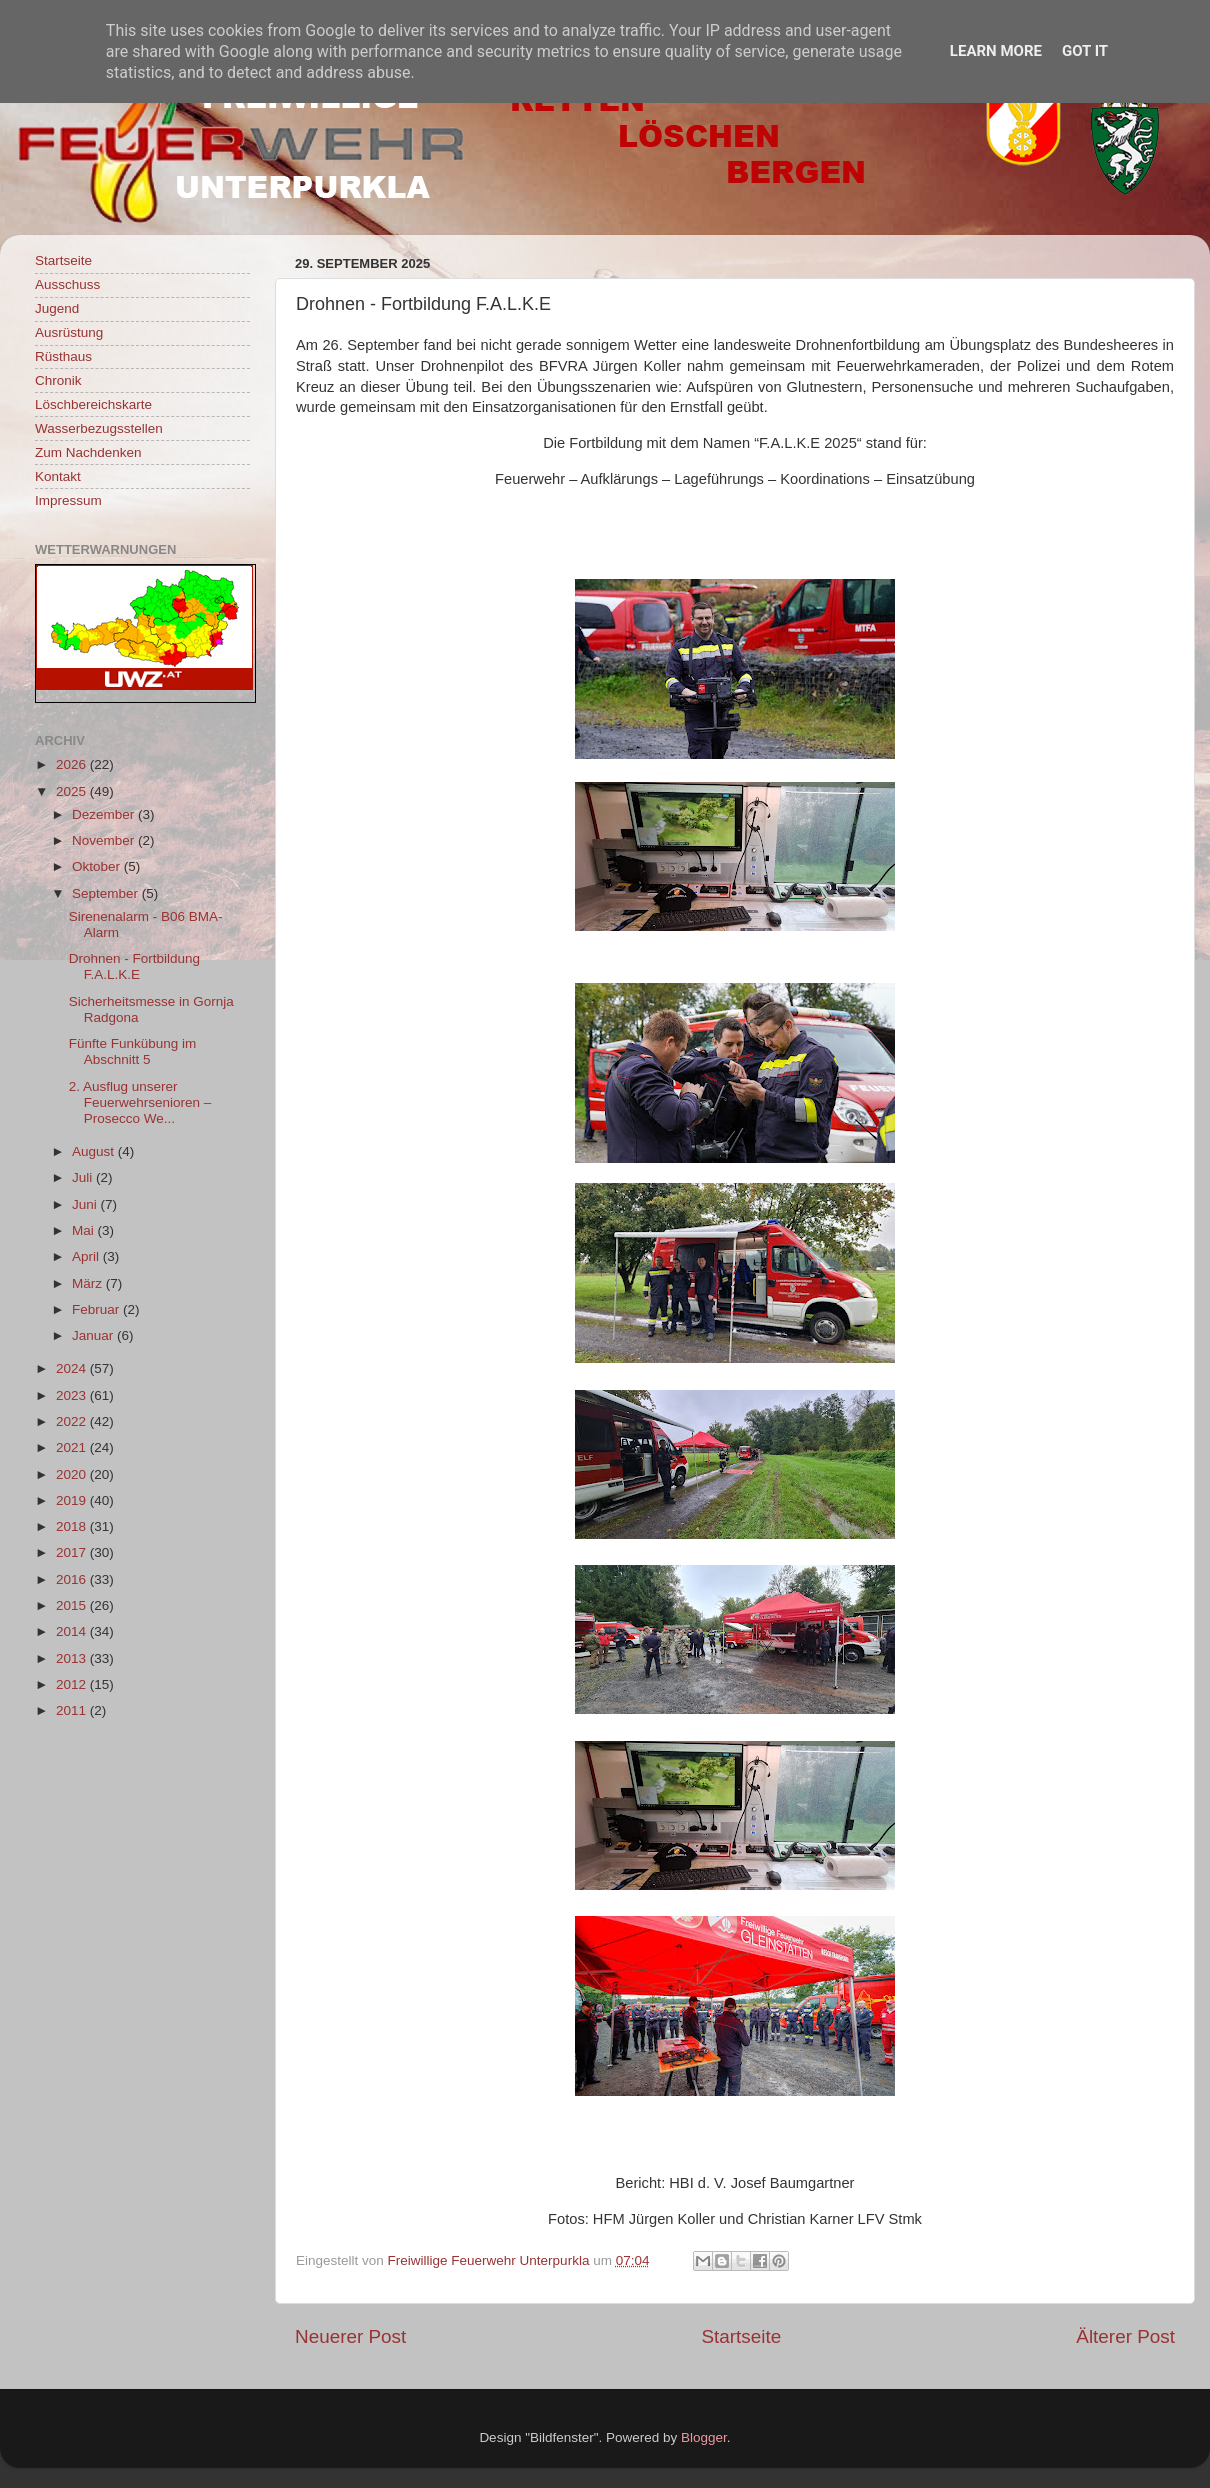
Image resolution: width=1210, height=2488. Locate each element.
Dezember (105, 814)
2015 (73, 1605)
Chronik (58, 380)
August (95, 1151)
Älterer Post (1125, 2336)
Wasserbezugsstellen (99, 428)
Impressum (68, 500)
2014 (73, 1631)
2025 (73, 791)
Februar (97, 1309)
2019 (73, 1500)
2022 (73, 1421)
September (107, 893)
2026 (73, 764)
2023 (73, 1395)
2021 (73, 1447)
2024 (73, 1368)
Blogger (704, 2437)
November (105, 840)
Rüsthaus (63, 356)
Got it (1085, 51)
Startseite (741, 2336)
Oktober (98, 866)
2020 (73, 1474)
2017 (73, 1552)
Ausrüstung (69, 332)
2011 (73, 1710)
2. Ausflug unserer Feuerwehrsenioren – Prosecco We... (140, 1102)
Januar (94, 1335)
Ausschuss (67, 284)
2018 (73, 1526)
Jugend (57, 308)
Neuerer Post (350, 2336)
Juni (86, 1204)
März (89, 1283)
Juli (84, 1177)
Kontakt (58, 476)
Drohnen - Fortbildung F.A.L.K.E (134, 966)
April (87, 1256)
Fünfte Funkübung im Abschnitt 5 (133, 1051)
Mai (85, 1230)
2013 (73, 1658)
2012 (73, 1684)
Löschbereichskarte (93, 404)
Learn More (996, 51)
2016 (73, 1579)
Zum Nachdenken (88, 452)
